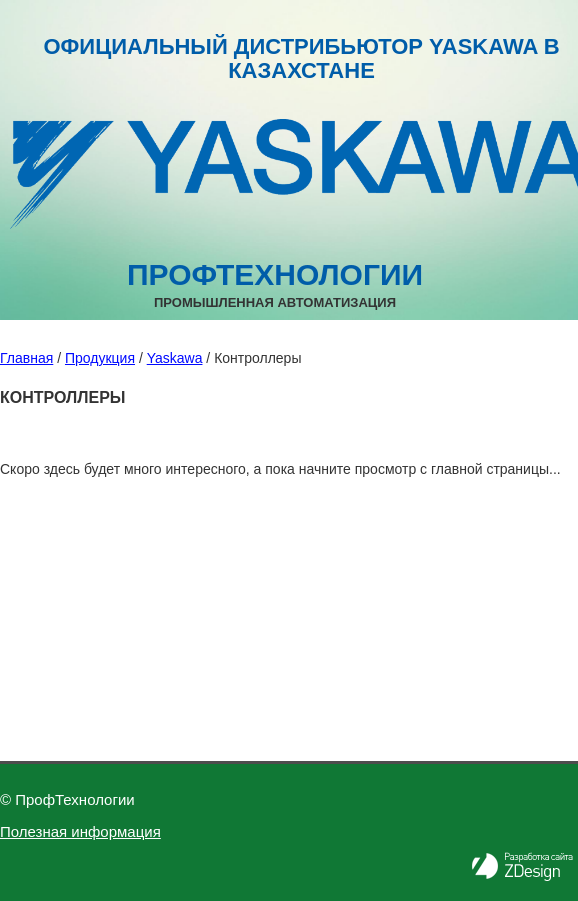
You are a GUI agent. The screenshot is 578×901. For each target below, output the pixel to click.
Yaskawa (175, 358)
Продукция (100, 358)
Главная (26, 358)
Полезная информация (80, 831)
